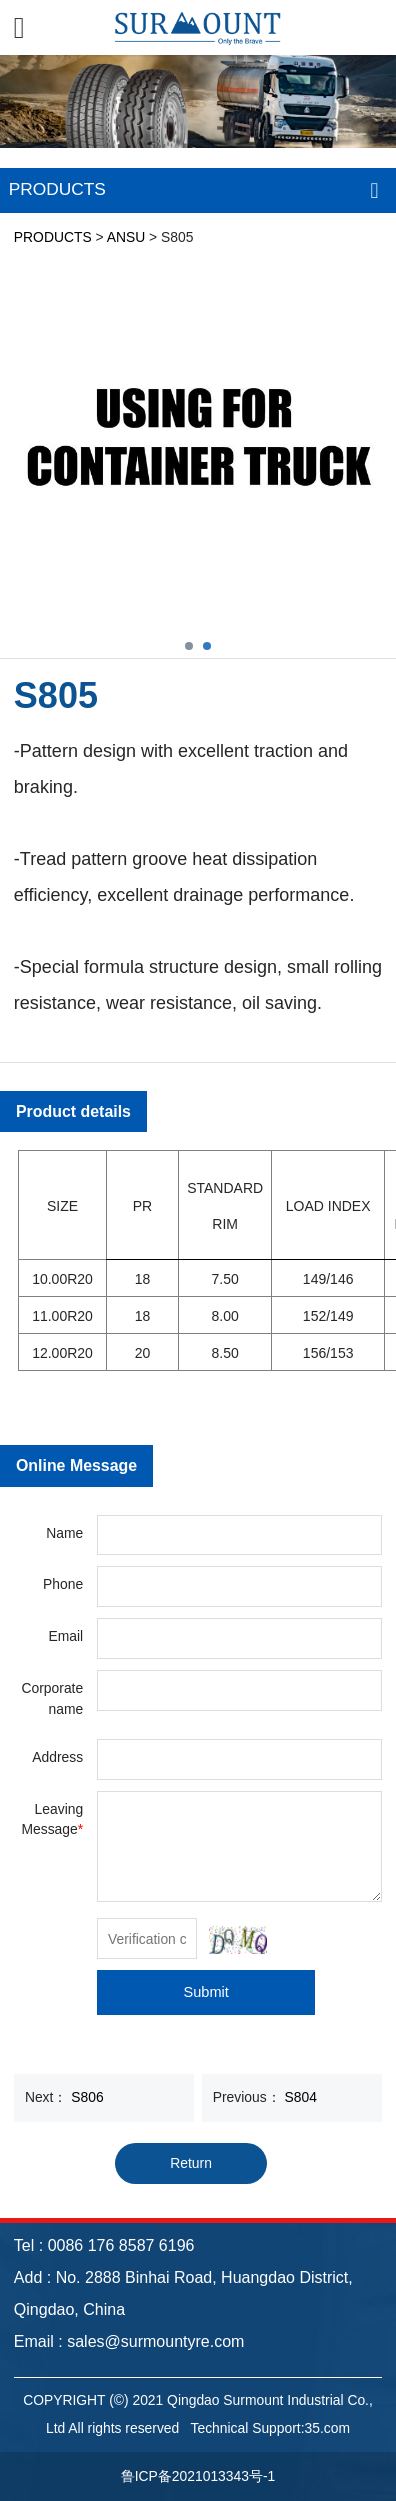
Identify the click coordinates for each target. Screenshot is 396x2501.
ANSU (126, 237)
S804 (301, 2097)
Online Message (76, 1465)
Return (191, 2163)
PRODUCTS (53, 237)
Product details (73, 1111)
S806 (87, 2097)
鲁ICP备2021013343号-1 (198, 2476)
